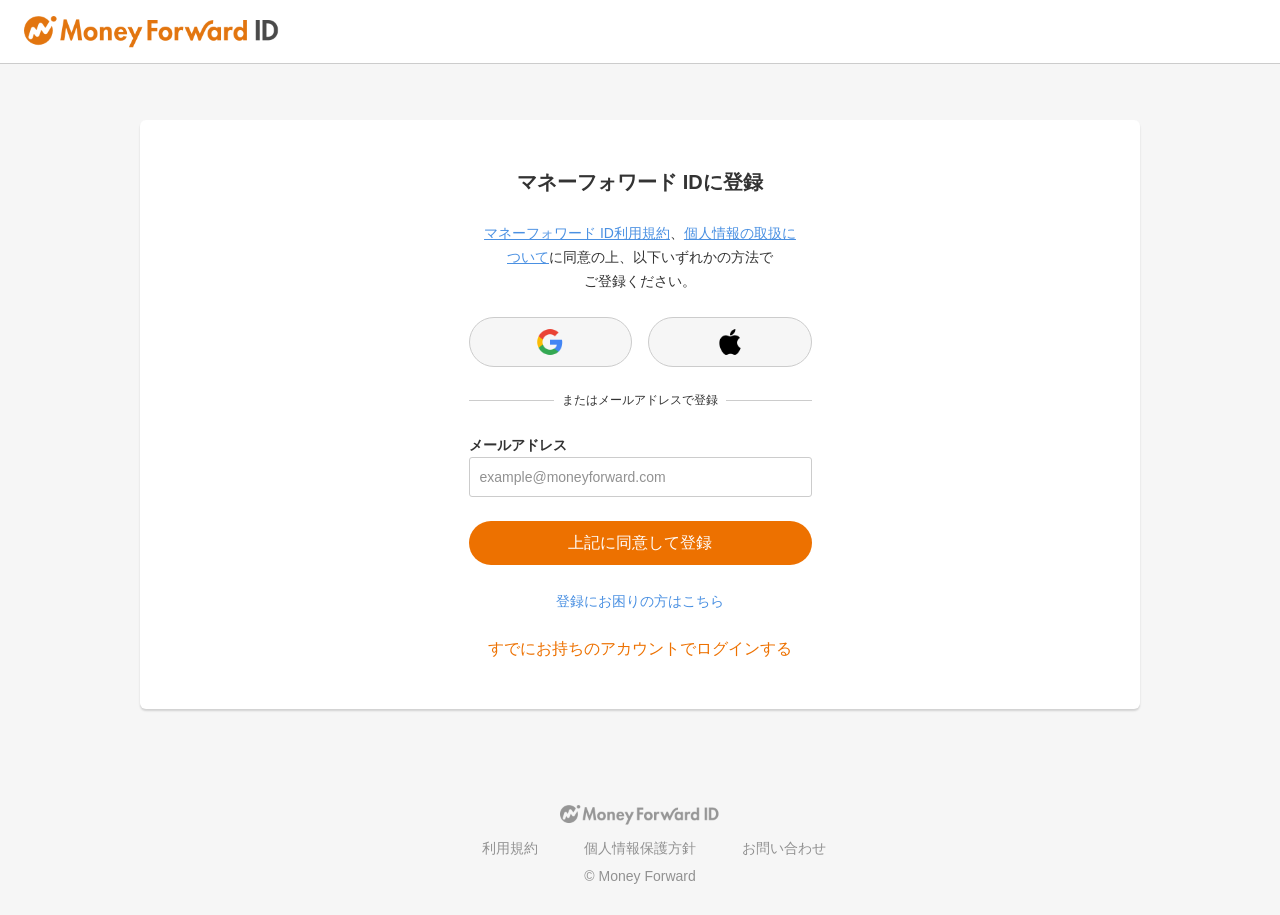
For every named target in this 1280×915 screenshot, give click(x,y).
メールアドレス (518, 445)
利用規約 (510, 848)
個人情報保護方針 (640, 848)
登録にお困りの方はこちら (640, 601)
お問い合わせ (784, 848)
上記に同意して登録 (640, 542)
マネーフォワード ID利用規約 (577, 233)
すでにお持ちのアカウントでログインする (640, 648)
